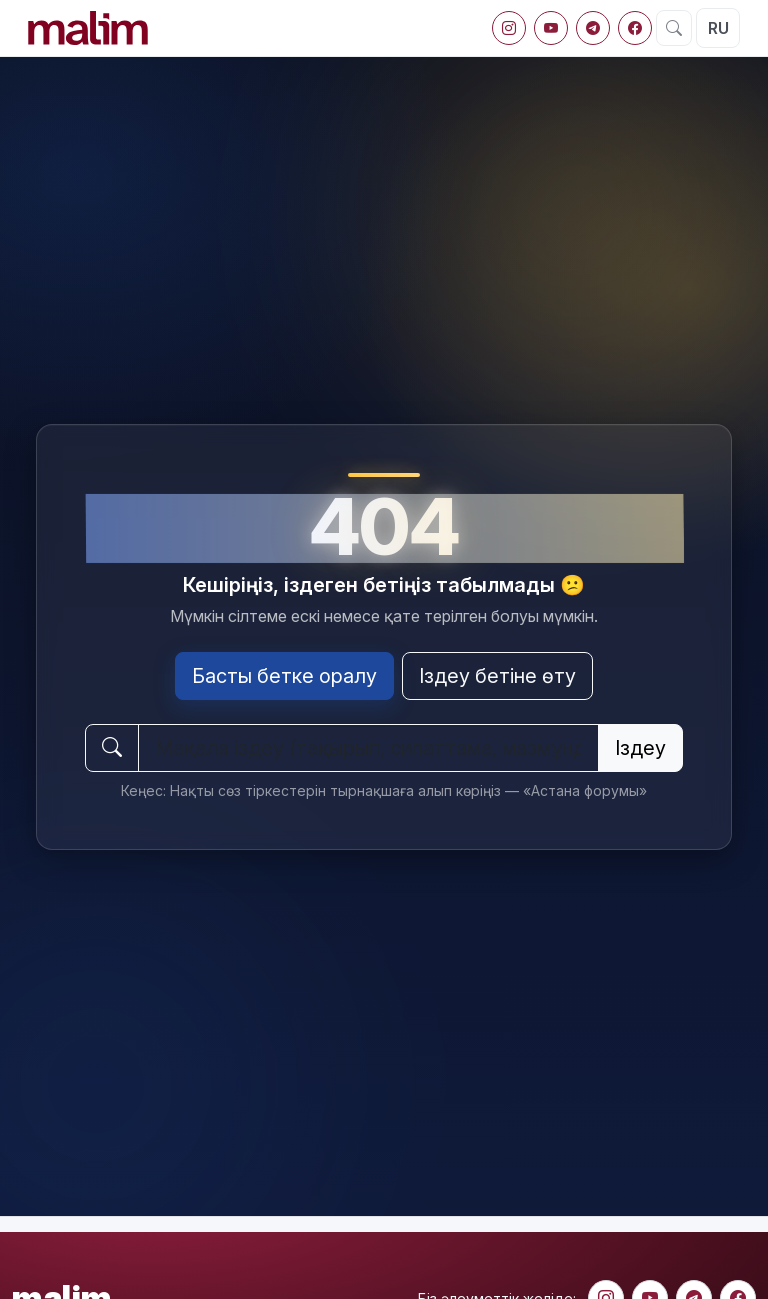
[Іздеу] (674, 28)
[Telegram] (593, 28)
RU (718, 28)
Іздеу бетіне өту (497, 676)
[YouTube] (551, 28)
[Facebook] (635, 28)
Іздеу (640, 748)
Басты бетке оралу (284, 676)
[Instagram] (509, 28)
